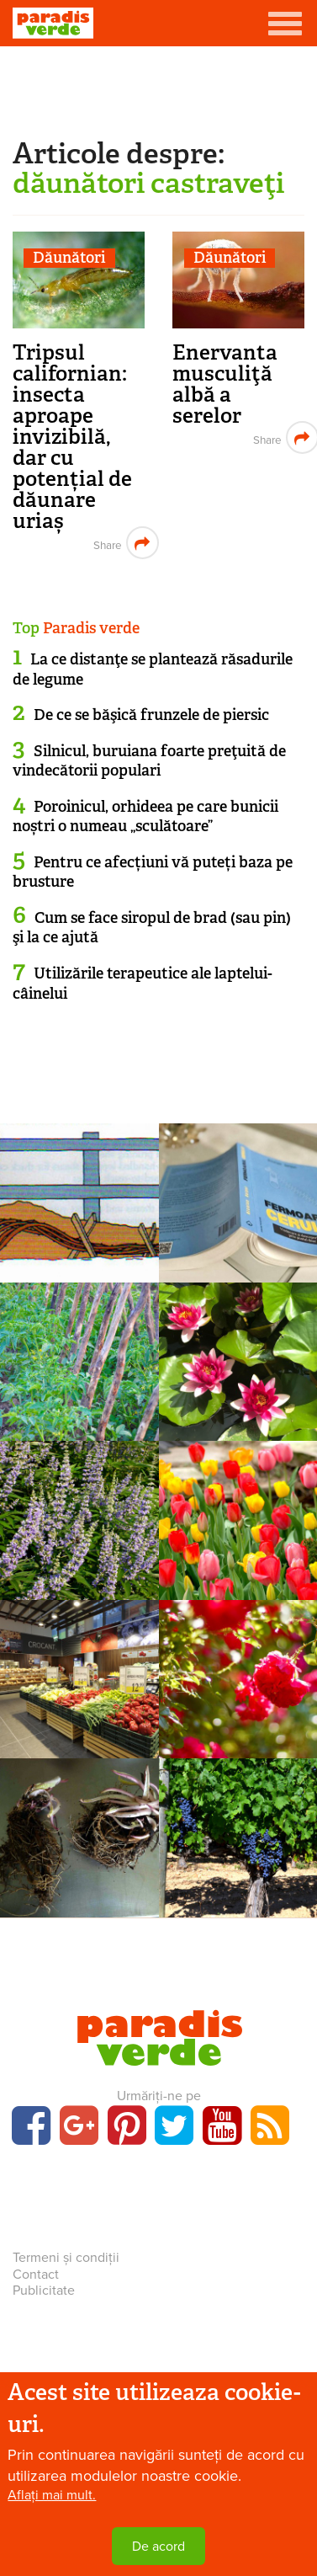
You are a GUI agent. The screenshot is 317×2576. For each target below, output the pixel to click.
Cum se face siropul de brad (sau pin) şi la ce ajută (152, 927)
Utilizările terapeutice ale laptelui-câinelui (142, 983)
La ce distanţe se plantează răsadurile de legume (153, 669)
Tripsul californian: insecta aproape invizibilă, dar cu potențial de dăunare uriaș (72, 437)
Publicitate (44, 2290)
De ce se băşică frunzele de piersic (151, 715)
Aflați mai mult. (52, 2495)
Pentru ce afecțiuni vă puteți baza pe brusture (153, 872)
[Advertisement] (158, 88)
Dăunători (69, 258)
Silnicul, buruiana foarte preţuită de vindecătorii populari (149, 761)
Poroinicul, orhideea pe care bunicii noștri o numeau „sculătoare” (145, 816)
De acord (158, 2546)
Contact (36, 2274)
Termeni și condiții (66, 2257)
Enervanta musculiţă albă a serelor (224, 384)
